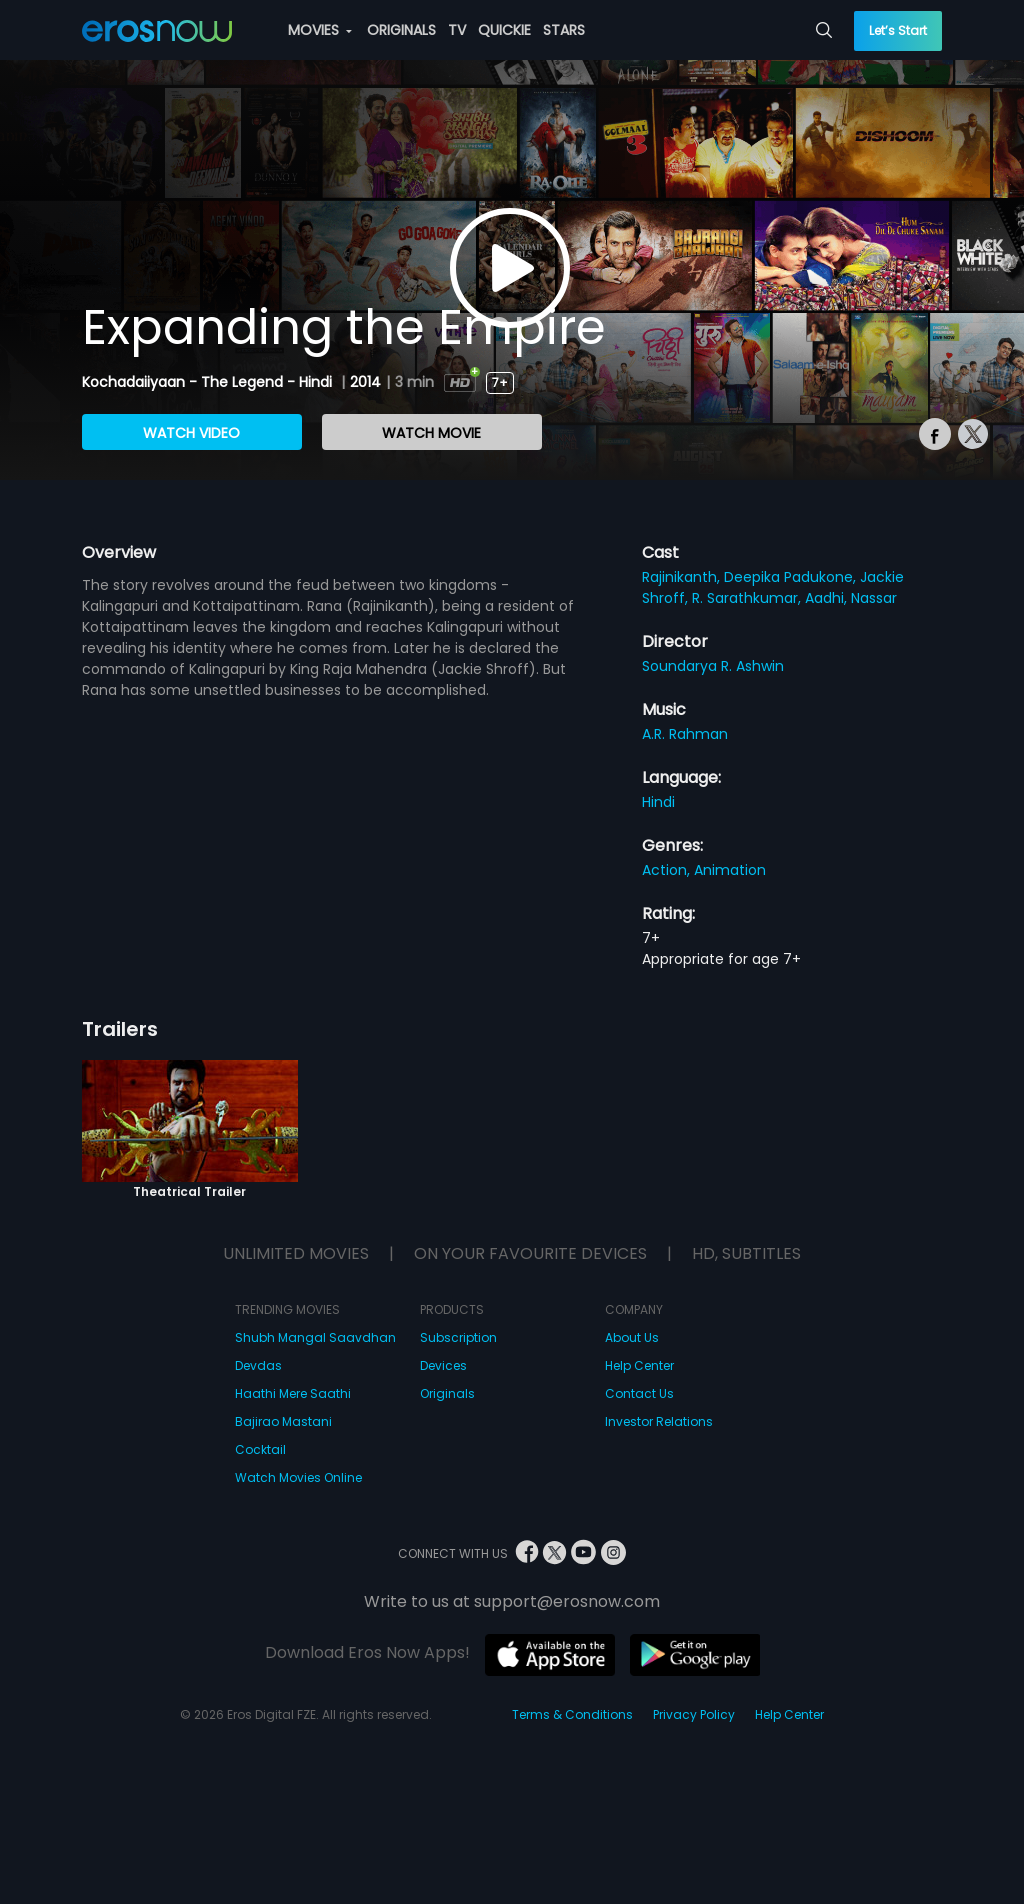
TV (457, 30)
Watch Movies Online (298, 1477)
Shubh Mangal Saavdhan (315, 1337)
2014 (365, 382)
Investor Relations (659, 1421)
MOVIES (320, 30)
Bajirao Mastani (283, 1421)
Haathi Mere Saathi (293, 1393)
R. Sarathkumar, (748, 598)
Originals (447, 1393)
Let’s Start (898, 30)
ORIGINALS (401, 30)
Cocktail (260, 1449)
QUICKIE (504, 30)
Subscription (458, 1337)
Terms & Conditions (572, 1714)
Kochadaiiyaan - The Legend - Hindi (209, 382)
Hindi (658, 802)
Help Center (639, 1365)
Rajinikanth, (683, 577)
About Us (632, 1337)
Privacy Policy (694, 1714)
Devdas (258, 1365)
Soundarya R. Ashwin (713, 666)
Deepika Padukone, (792, 577)
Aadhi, (828, 598)
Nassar (874, 598)
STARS (564, 30)
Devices (443, 1365)
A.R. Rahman (685, 734)
